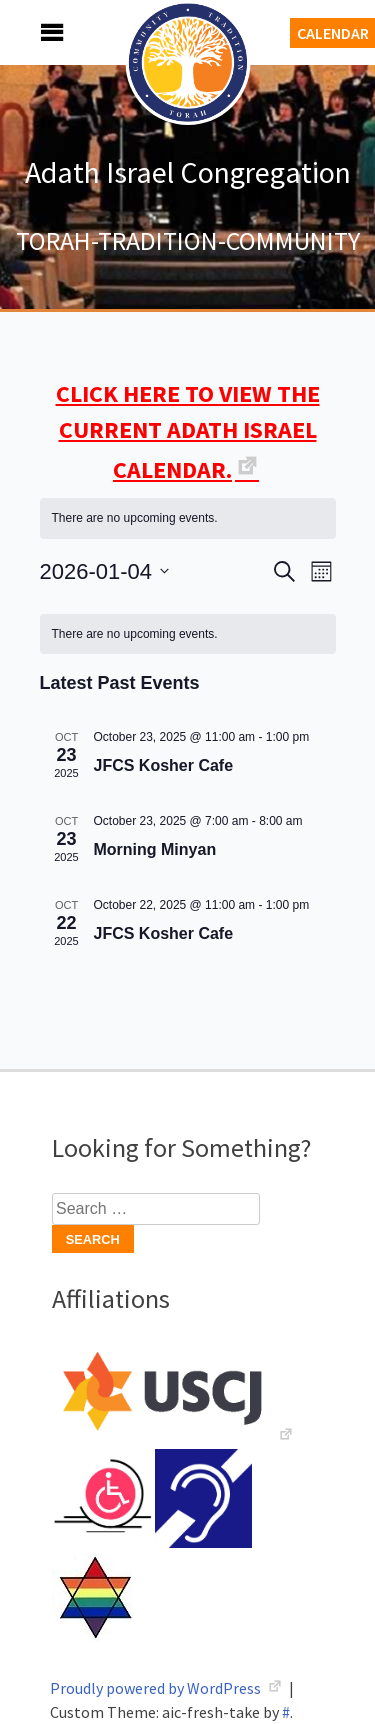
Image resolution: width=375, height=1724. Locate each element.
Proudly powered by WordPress (157, 1688)
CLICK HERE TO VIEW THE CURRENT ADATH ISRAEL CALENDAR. (188, 431)
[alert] (188, 518)
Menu (30, 32)
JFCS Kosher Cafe (164, 765)
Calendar (333, 33)
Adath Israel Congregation (188, 172)
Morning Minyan (155, 849)
